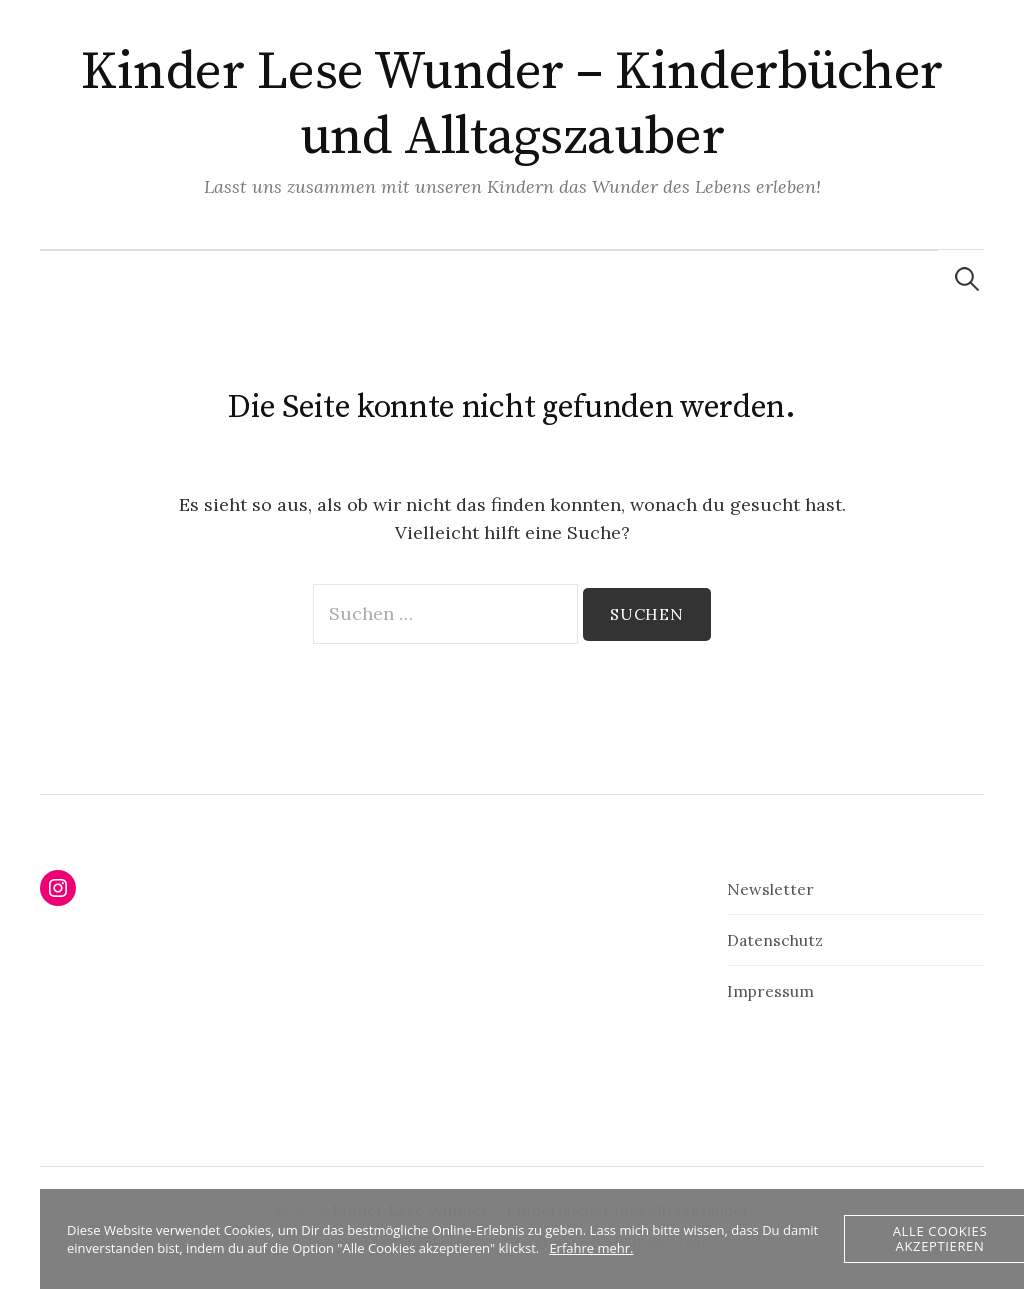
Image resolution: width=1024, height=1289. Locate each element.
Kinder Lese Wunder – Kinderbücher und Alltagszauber (511, 104)
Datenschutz (775, 940)
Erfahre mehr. (591, 1248)
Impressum (770, 991)
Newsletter (770, 889)
